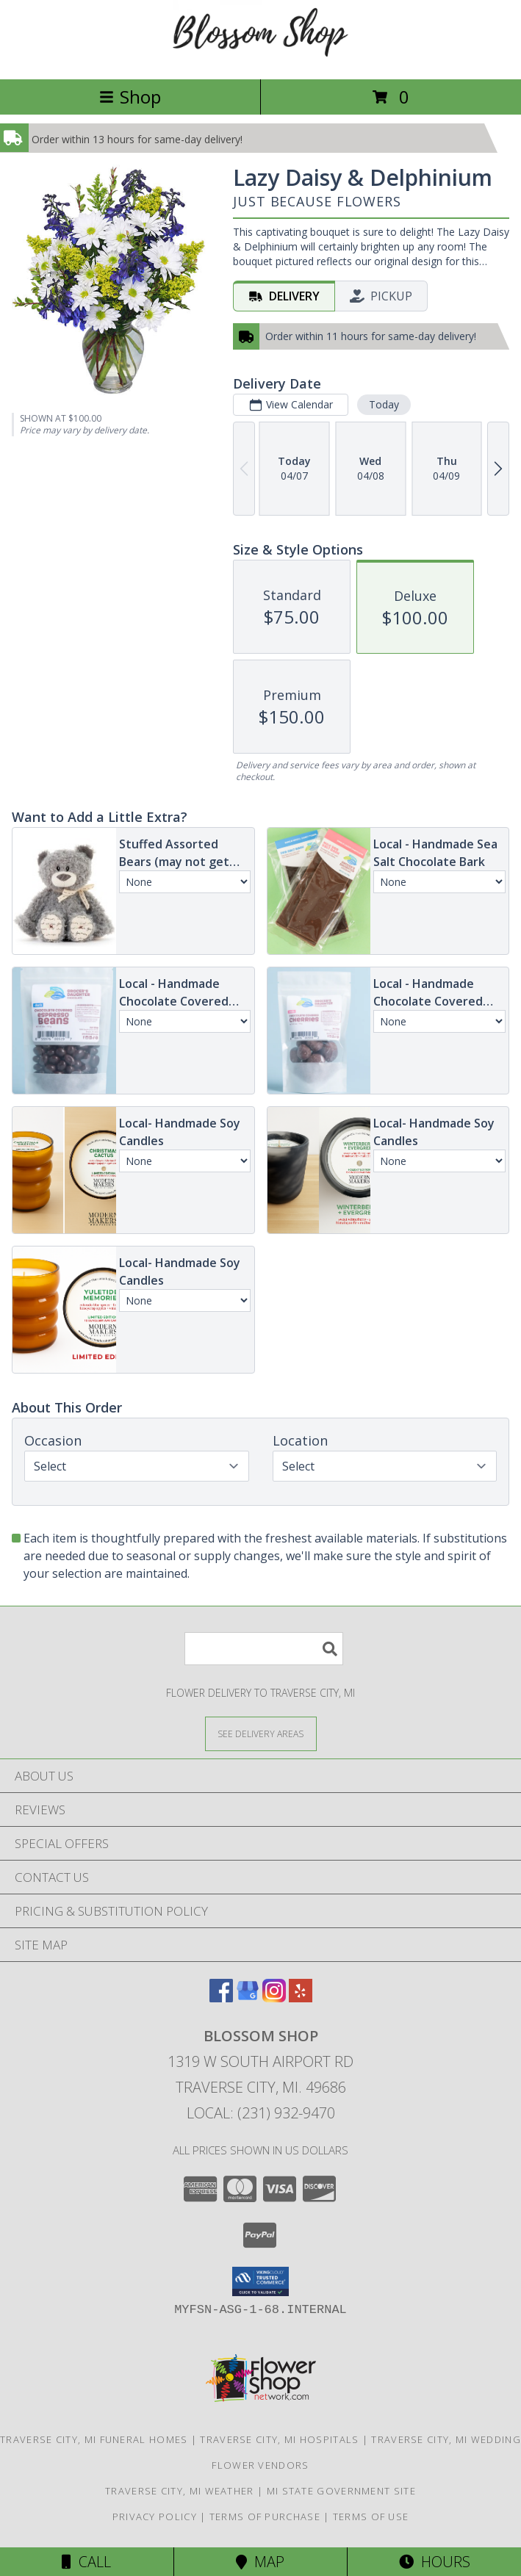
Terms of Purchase (264, 2516)
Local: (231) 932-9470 (261, 2113)
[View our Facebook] (221, 1997)
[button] (260, 2281)
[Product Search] (263, 1648)
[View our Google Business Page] (247, 1997)
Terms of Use (371, 2516)
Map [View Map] (260, 2562)
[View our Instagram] (274, 1997)
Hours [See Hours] (434, 2562)
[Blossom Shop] (261, 58)
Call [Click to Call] (86, 2562)
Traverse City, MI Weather (179, 2490)
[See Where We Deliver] (261, 1733)
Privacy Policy (154, 2516)
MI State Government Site (341, 2490)
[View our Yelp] (300, 1997)
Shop (130, 96)
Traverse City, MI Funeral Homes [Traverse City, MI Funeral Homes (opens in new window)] (93, 2439)
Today (384, 404)
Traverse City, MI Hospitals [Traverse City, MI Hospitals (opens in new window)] (279, 2439)
